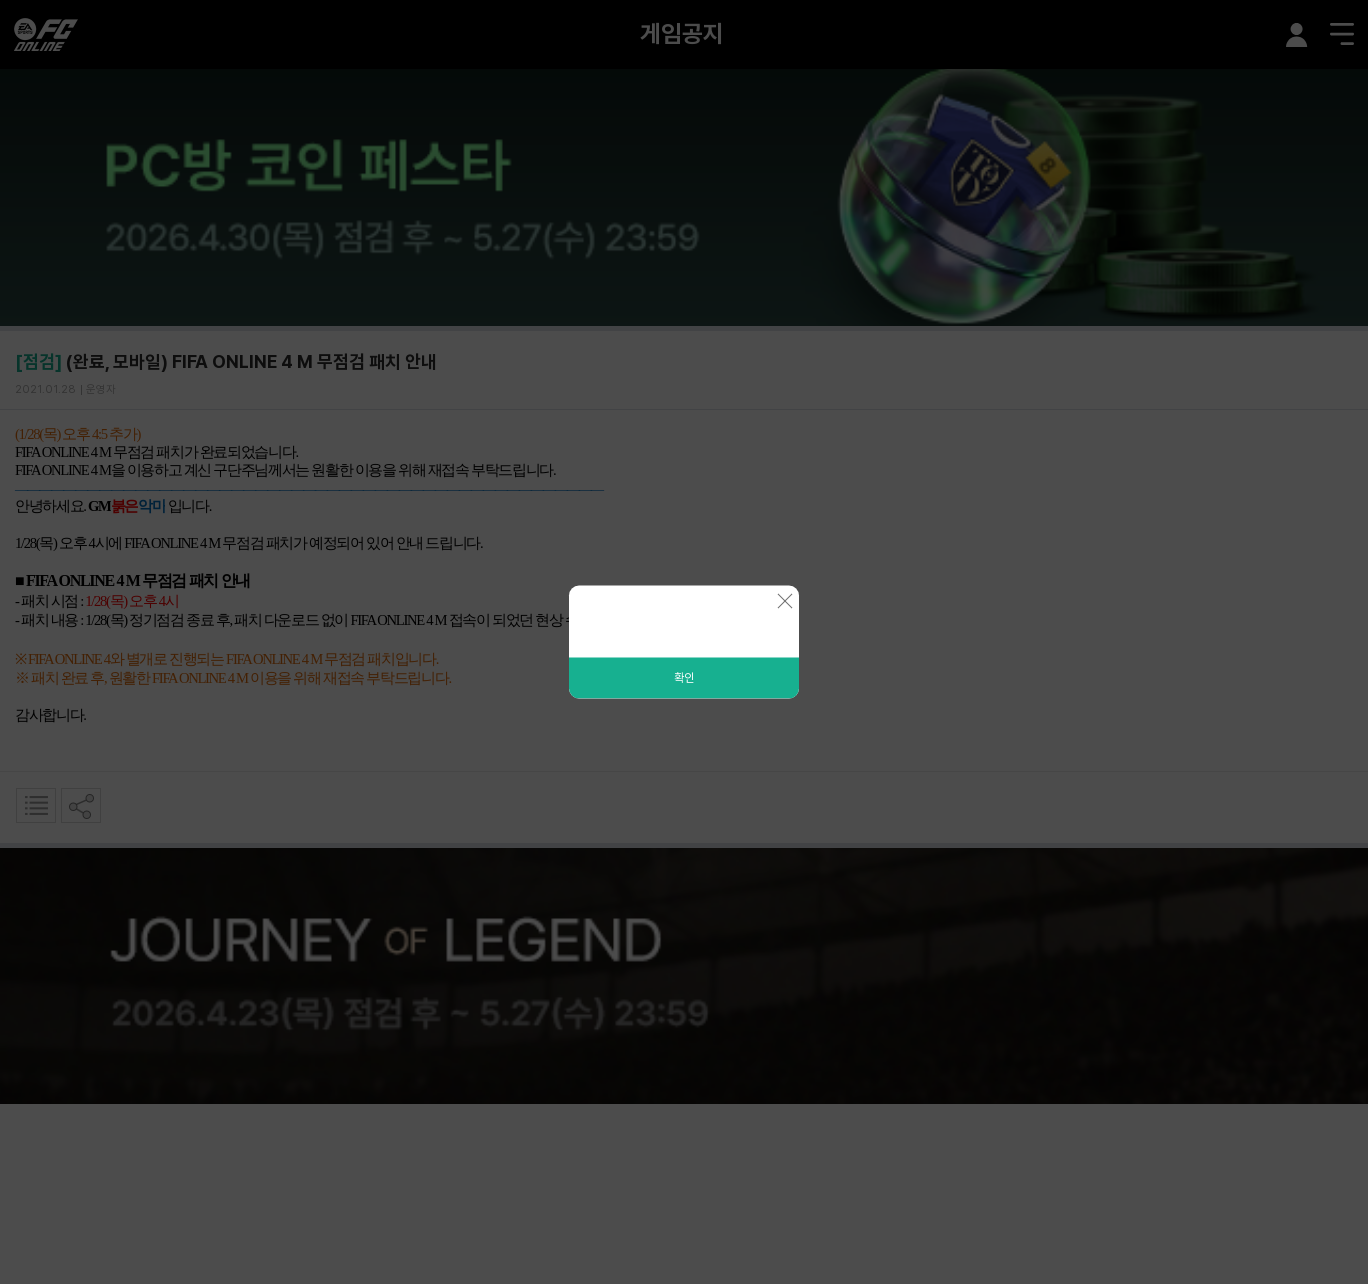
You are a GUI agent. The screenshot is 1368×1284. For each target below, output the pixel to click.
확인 (684, 678)
